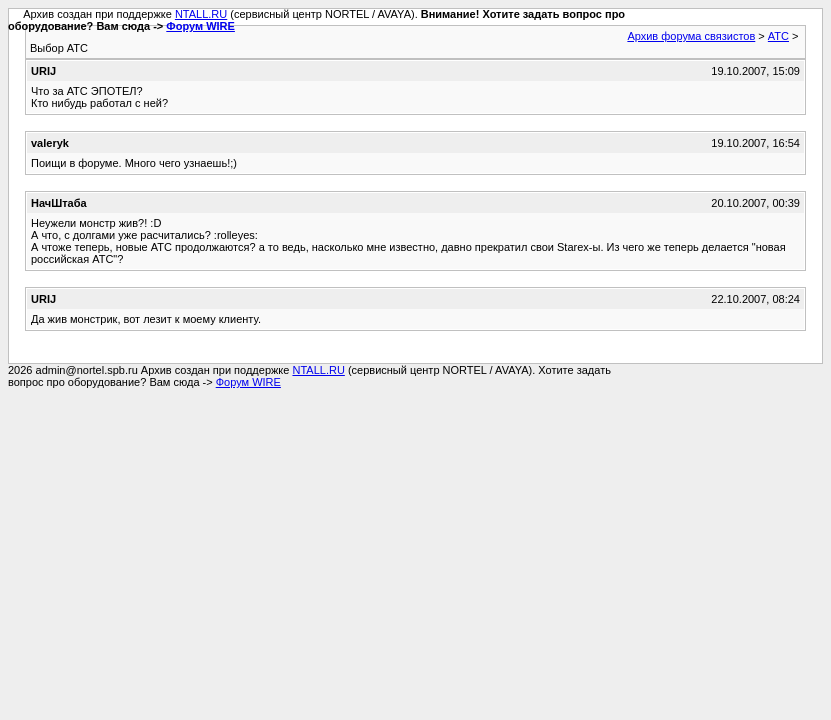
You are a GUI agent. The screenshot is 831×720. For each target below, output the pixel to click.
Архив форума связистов (691, 36)
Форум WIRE (200, 26)
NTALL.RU (201, 14)
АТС (778, 36)
